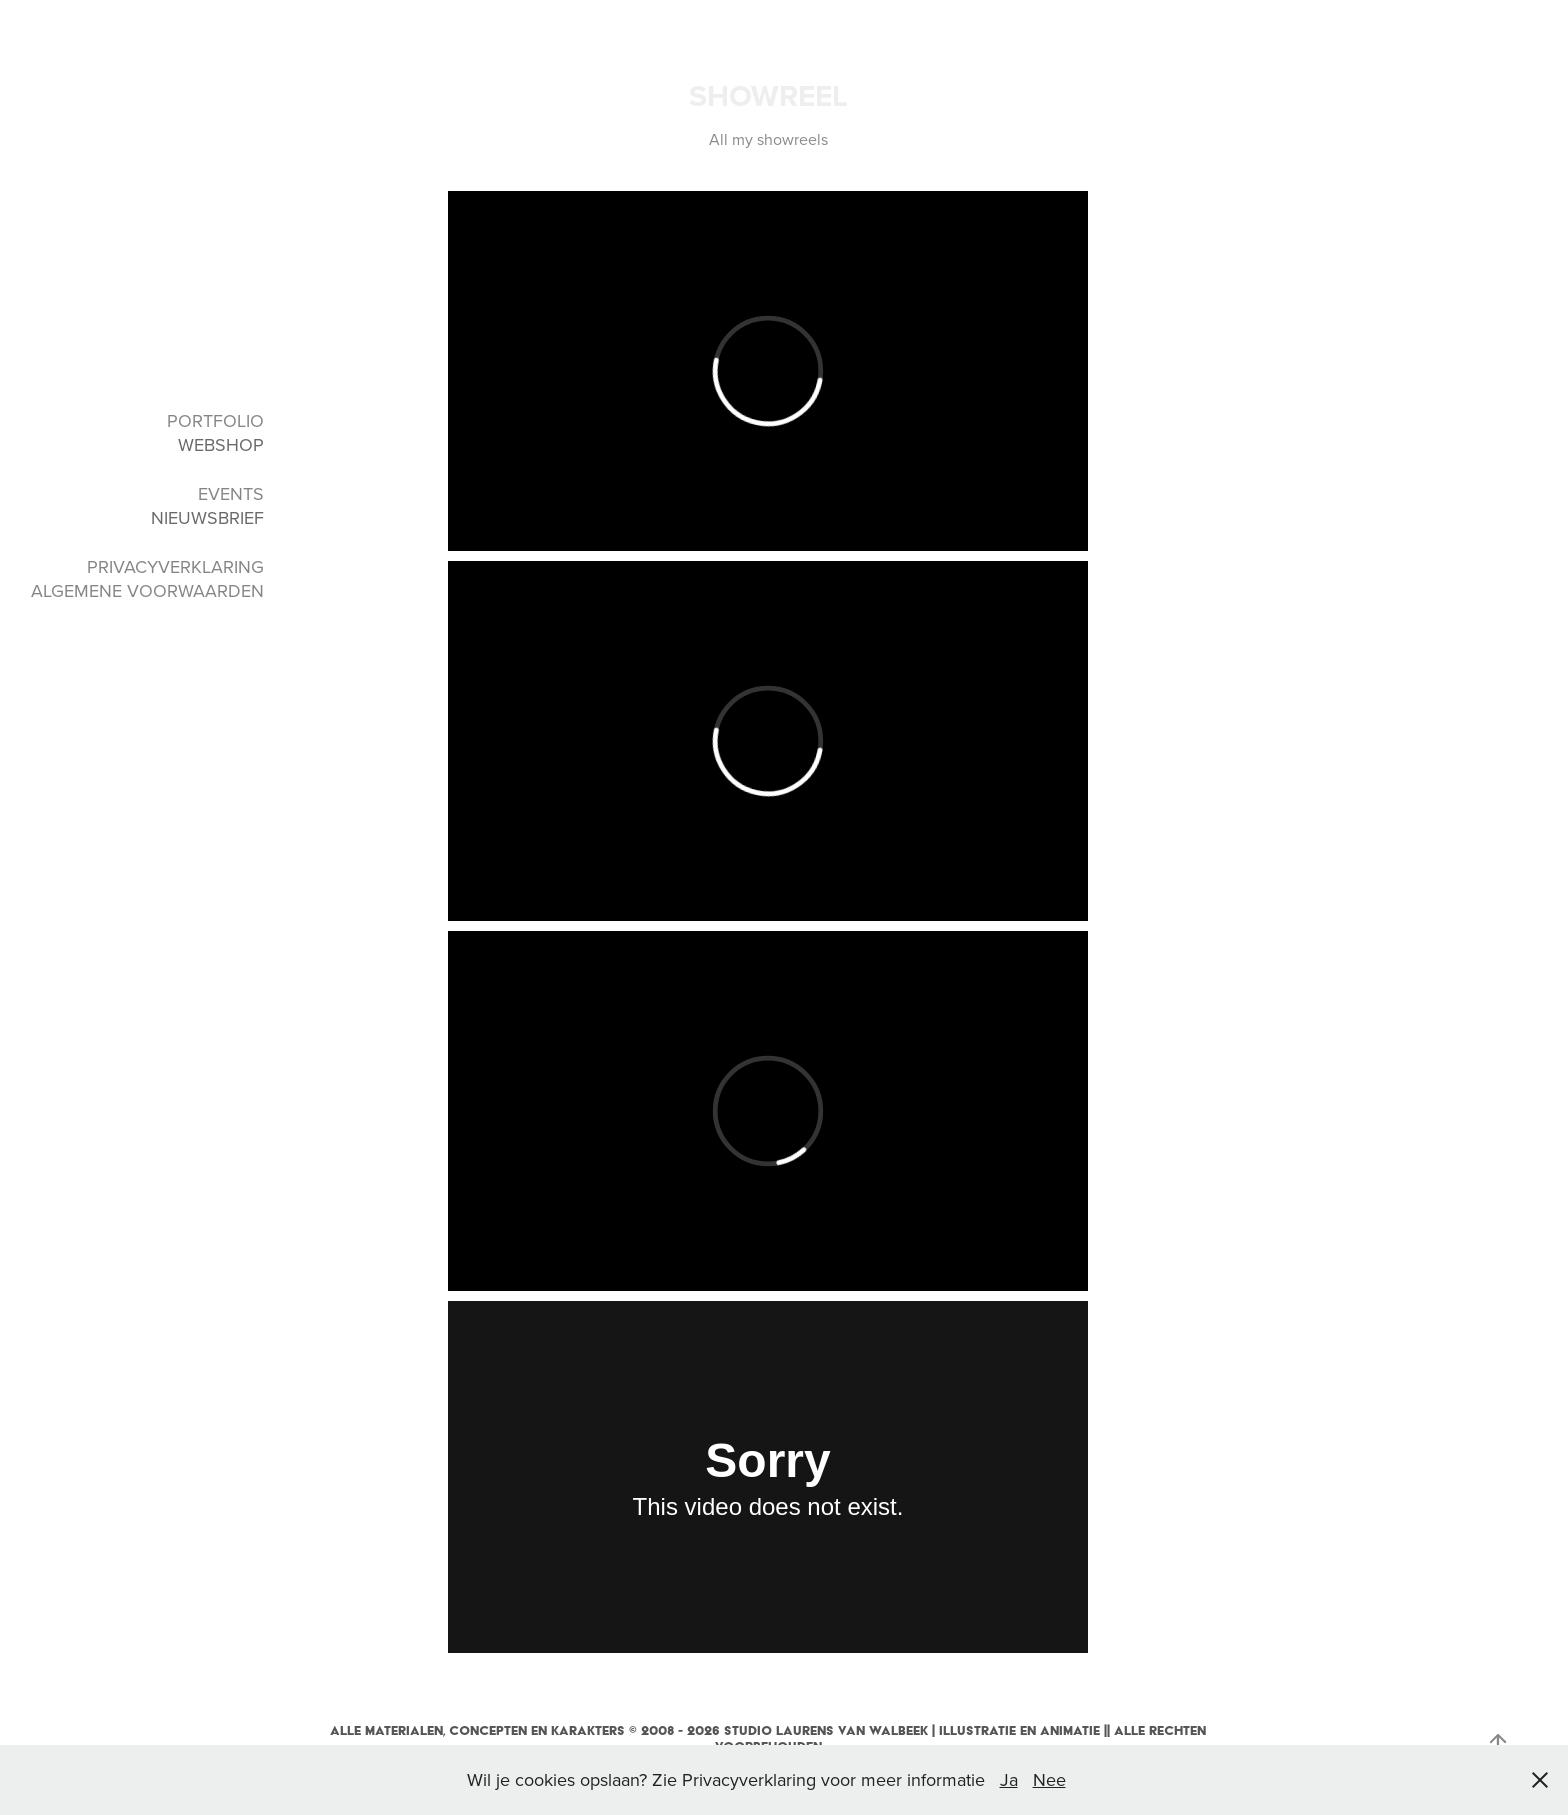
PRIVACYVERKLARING (175, 566)
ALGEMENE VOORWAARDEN (147, 590)
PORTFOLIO (215, 420)
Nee (1049, 1779)
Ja (1009, 1779)
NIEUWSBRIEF (207, 517)
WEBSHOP (221, 444)
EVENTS (231, 493)
